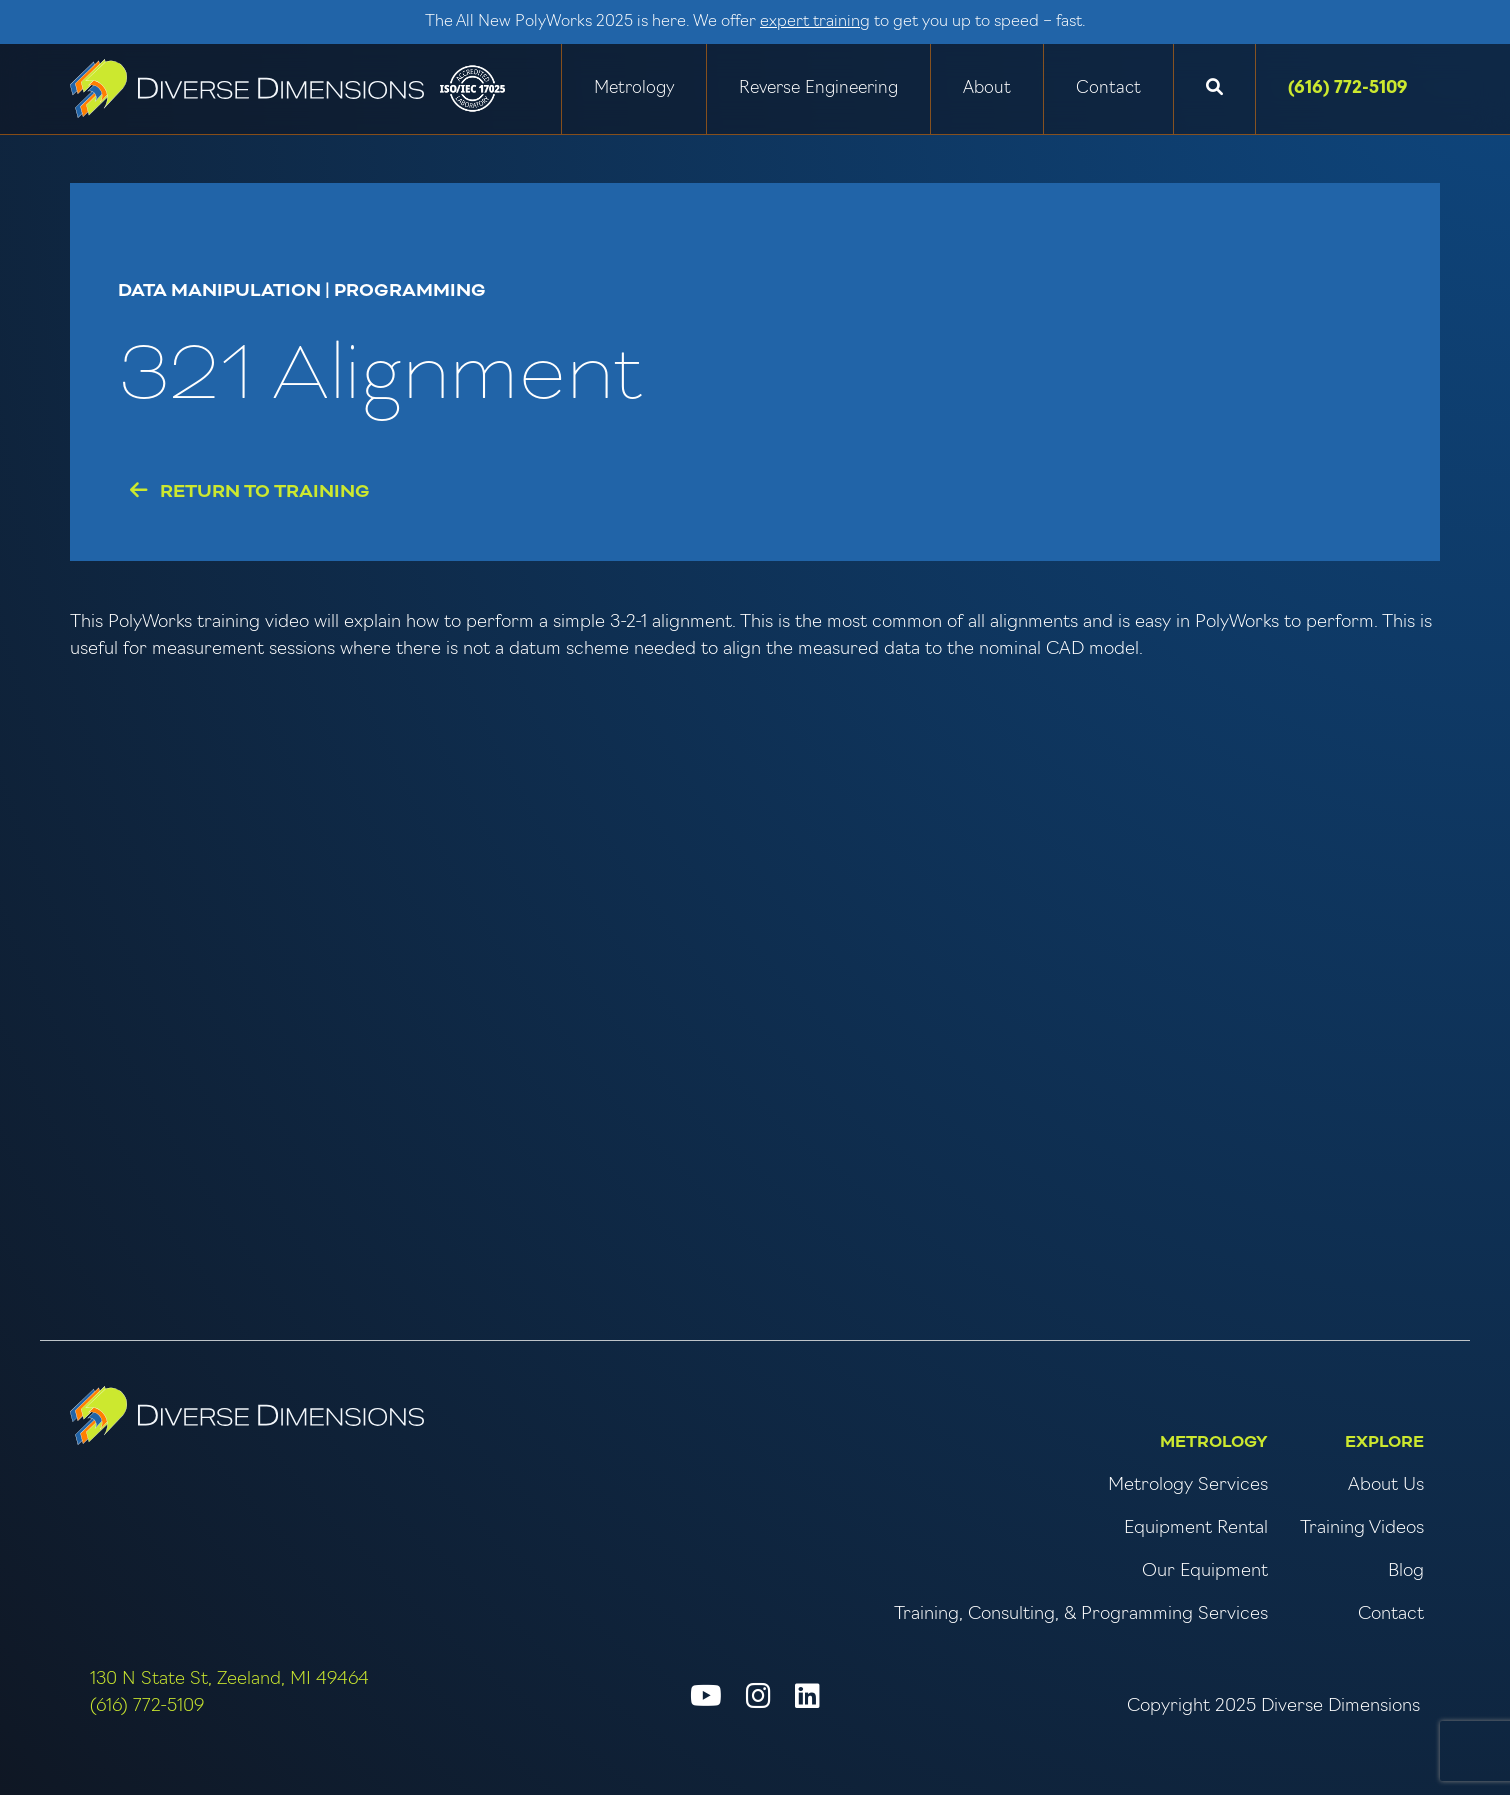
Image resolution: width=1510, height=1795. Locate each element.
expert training (815, 22)
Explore (1384, 1442)
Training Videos (1362, 1528)
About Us (1386, 1485)
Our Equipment (1205, 1571)
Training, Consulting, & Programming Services (1081, 1614)
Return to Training (250, 491)
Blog (1406, 1571)
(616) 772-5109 (1348, 88)
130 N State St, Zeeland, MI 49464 (229, 1679)
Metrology (634, 88)
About (987, 88)
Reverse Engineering (818, 88)
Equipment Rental (1196, 1528)
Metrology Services (1188, 1485)
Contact (1108, 88)
